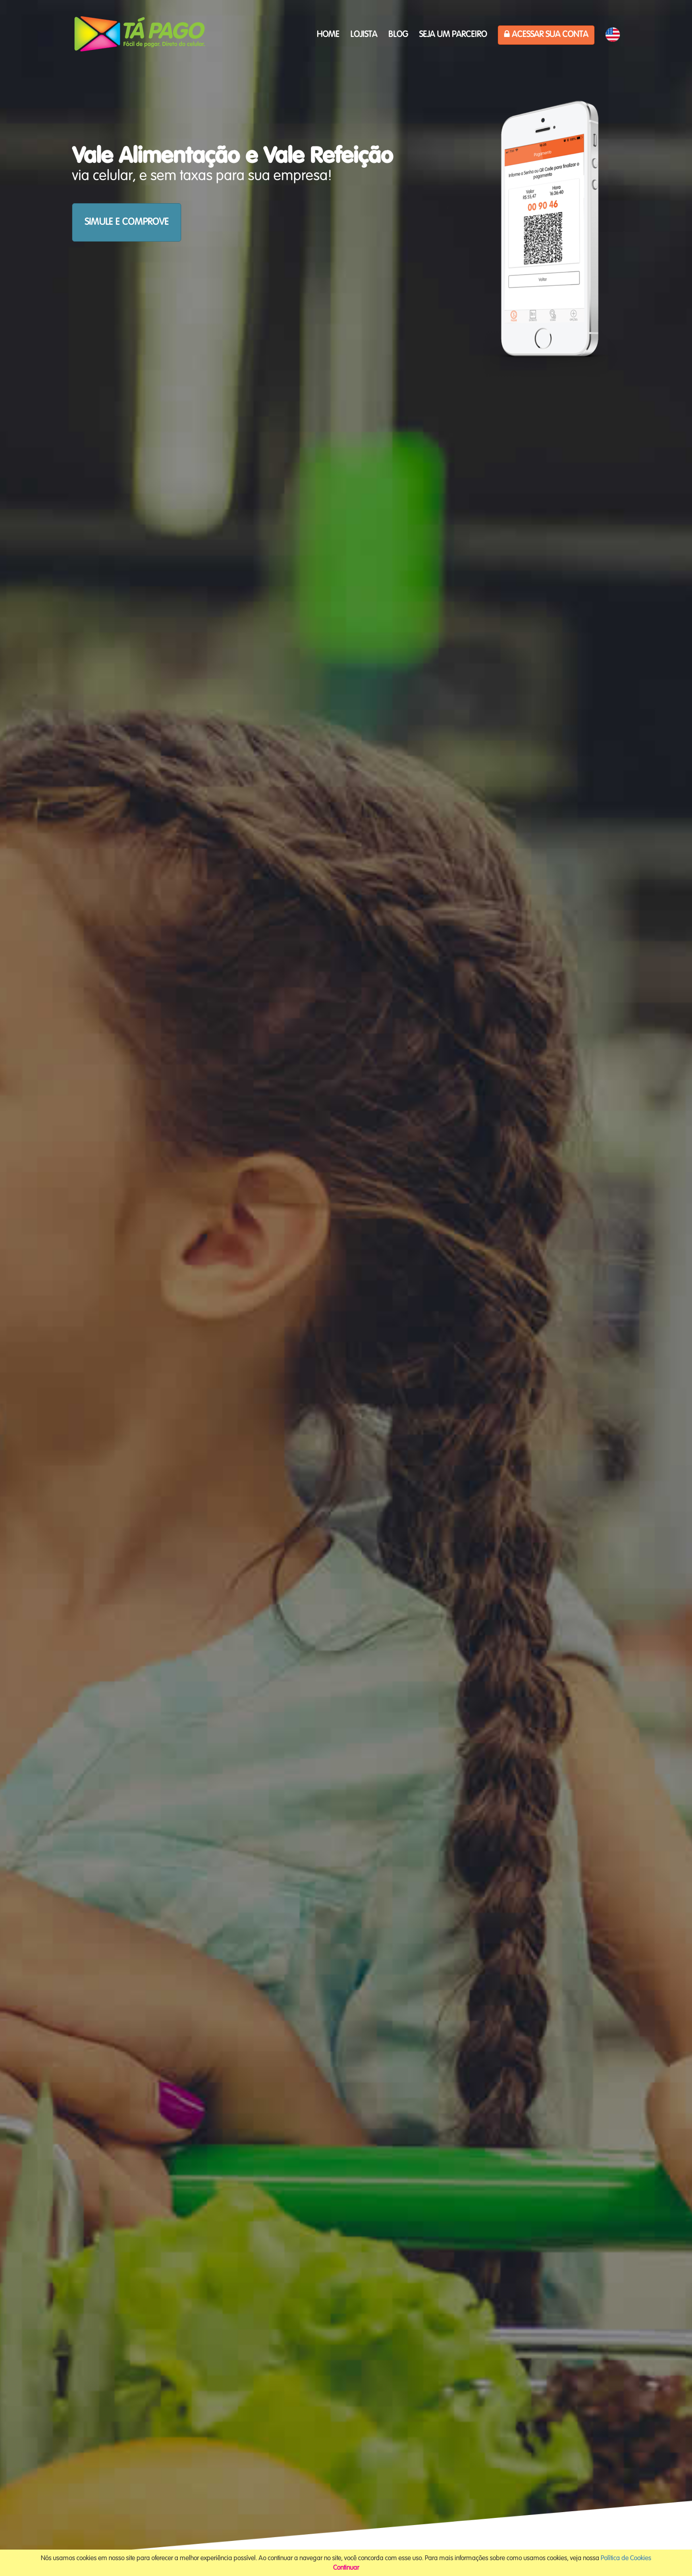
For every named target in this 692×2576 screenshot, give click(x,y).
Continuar (346, 2567)
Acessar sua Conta (546, 34)
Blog (398, 34)
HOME (328, 34)
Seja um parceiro (453, 34)
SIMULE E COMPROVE (127, 222)
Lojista (363, 34)
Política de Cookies (626, 2558)
